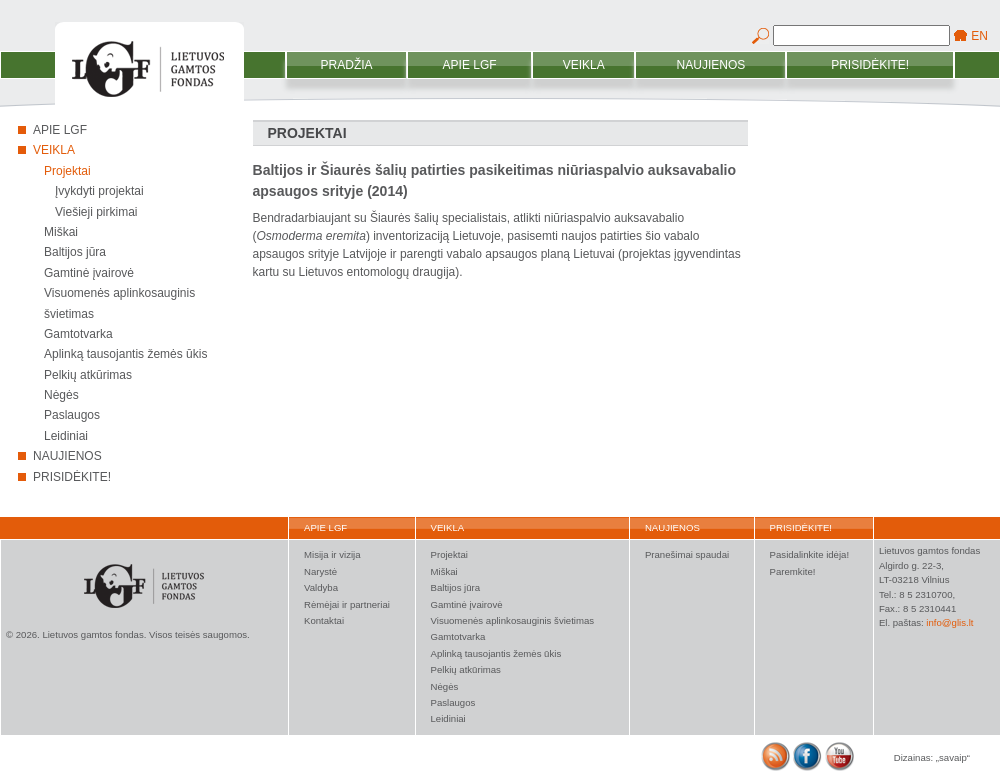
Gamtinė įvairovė (89, 273)
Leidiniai (66, 436)
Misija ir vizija (332, 554)
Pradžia (347, 65)
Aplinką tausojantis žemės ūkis (125, 354)
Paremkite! (793, 571)
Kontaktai (324, 620)
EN (979, 36)
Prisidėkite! (870, 65)
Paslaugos (72, 415)
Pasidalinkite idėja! (809, 554)
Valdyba (321, 587)
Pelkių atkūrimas (88, 375)
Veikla (584, 65)
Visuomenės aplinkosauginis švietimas (513, 620)
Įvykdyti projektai (99, 191)
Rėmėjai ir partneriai (347, 604)
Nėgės (61, 395)
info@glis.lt (949, 622)
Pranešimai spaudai (687, 554)
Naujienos (711, 65)
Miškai (61, 232)
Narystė (320, 571)
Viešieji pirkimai (96, 212)
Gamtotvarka (78, 334)
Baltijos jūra (75, 252)
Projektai (67, 171)
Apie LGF (470, 65)
